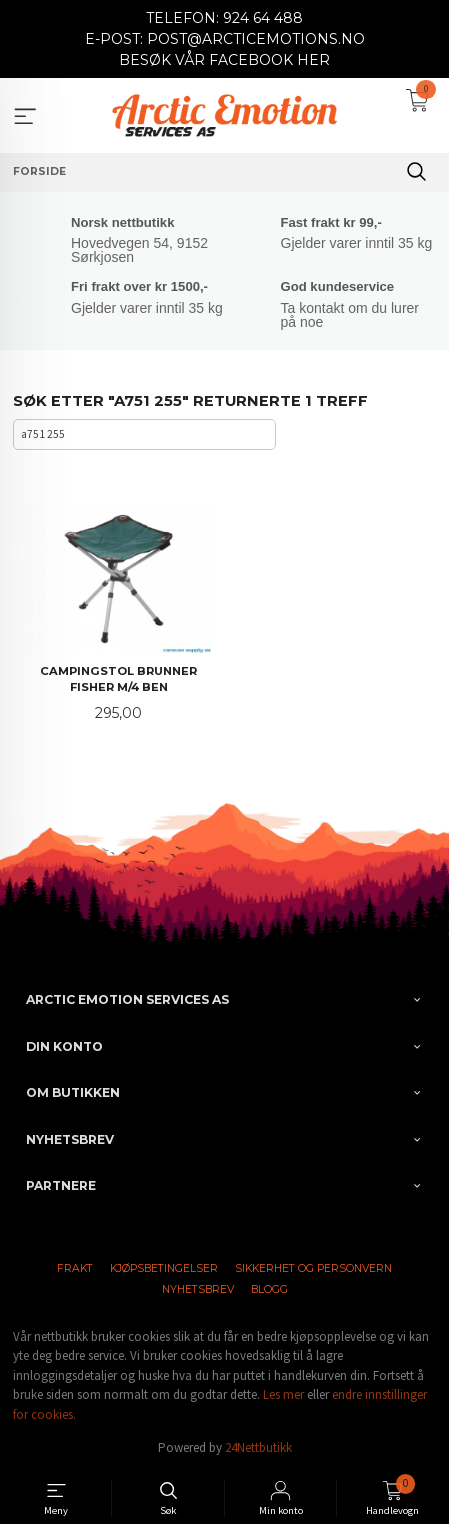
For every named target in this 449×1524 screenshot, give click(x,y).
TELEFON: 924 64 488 (224, 18)
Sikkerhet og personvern (313, 1268)
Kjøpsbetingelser (164, 1268)
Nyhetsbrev (198, 1289)
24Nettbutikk (258, 1447)
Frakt (75, 1268)
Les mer (283, 1394)
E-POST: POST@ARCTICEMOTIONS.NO (225, 39)
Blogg (269, 1289)
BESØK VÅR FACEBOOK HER (224, 60)
